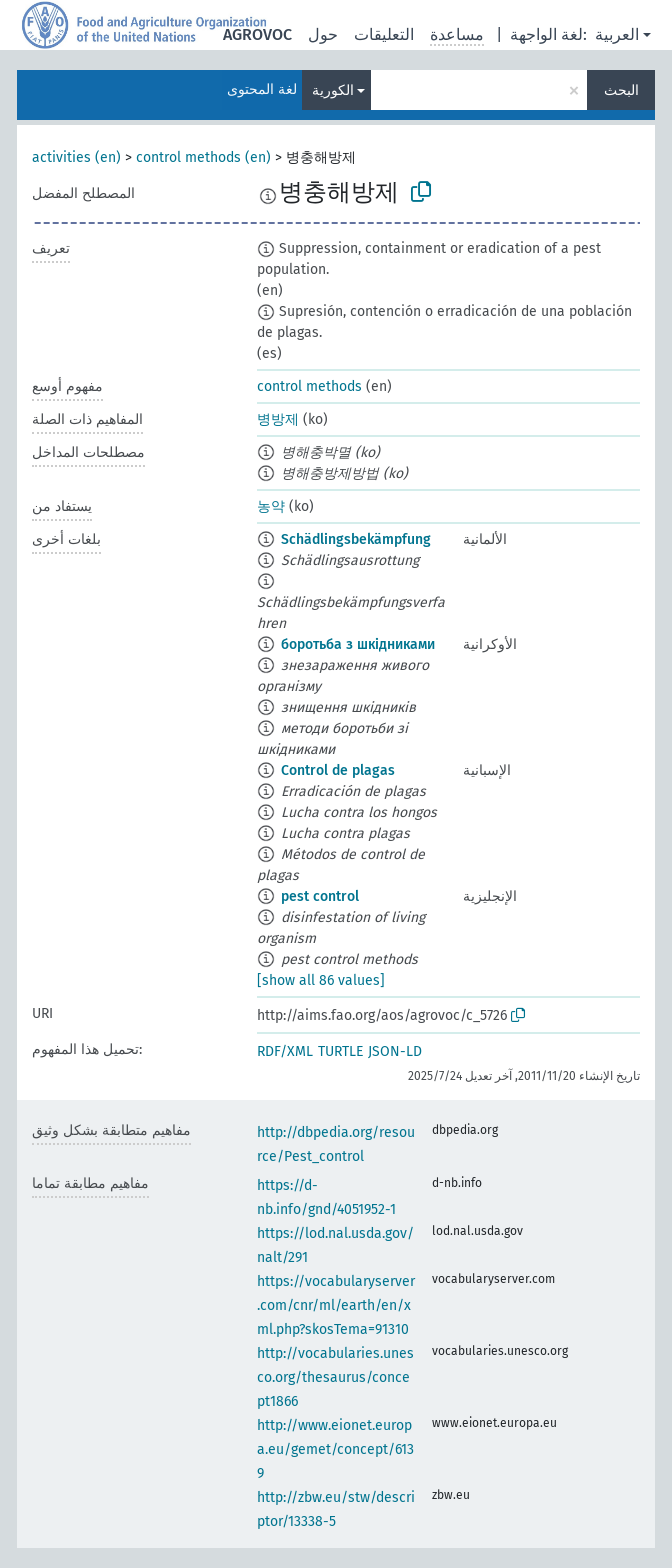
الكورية (333, 90)
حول (323, 34)
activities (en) (76, 157)
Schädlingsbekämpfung (356, 539)
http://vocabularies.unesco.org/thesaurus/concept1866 (335, 1377)
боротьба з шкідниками (358, 644)
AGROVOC (257, 34)
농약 (271, 506)
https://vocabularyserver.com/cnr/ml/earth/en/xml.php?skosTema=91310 (336, 1305)
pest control (320, 896)
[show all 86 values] (321, 980)
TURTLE (340, 1051)
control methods (309, 386)
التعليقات (384, 34)
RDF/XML (285, 1051)
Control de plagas (338, 770)
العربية (617, 34)
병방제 (278, 419)
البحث (621, 90)
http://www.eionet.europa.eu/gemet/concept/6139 (335, 1449)
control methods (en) (203, 157)
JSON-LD (395, 1051)
